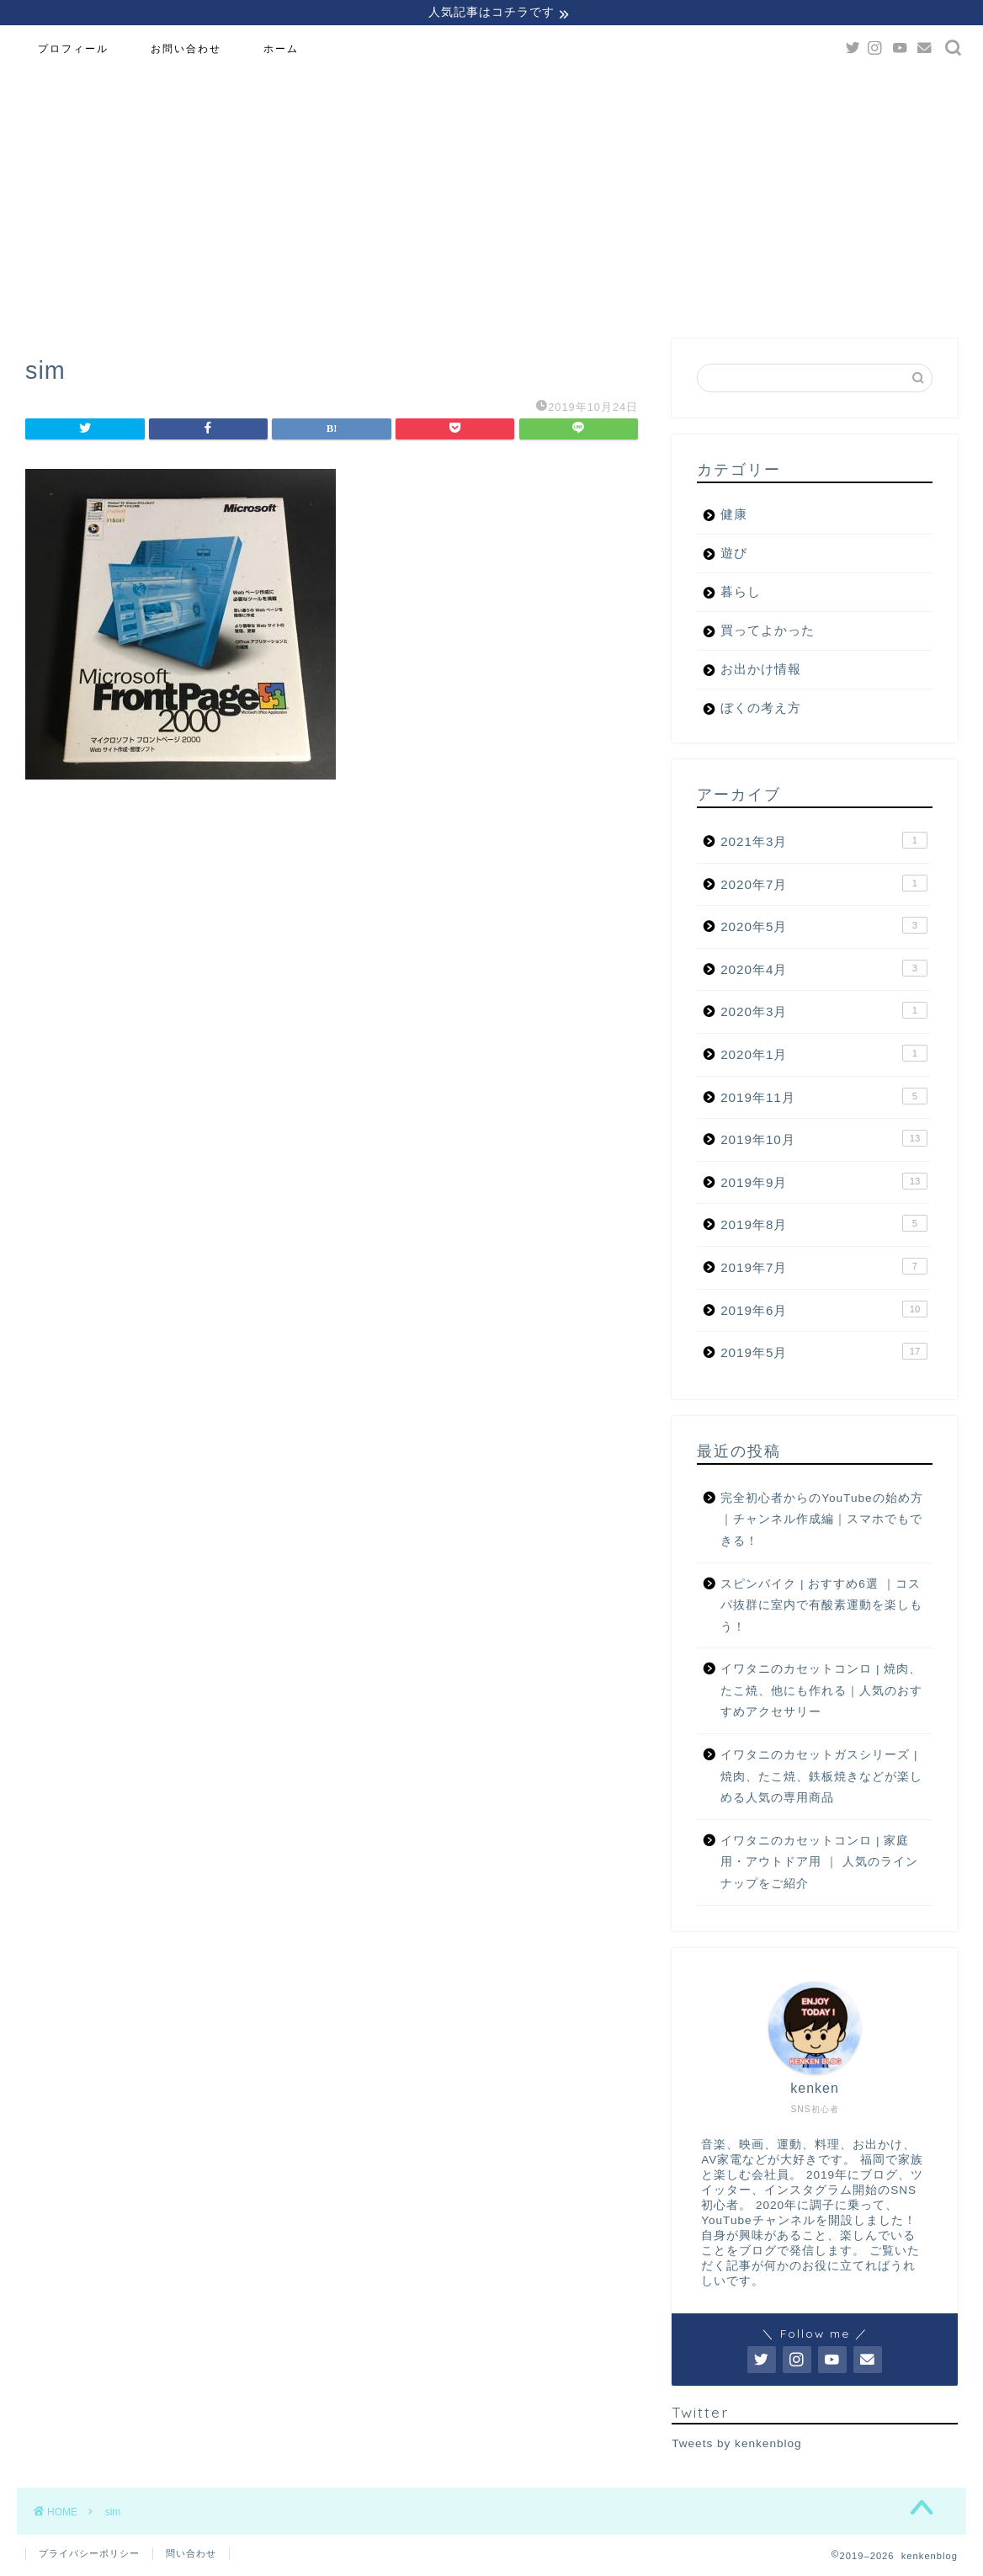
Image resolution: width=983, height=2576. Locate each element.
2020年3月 (823, 1012)
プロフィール (73, 51)
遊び (733, 555)
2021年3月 (823, 842)
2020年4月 (823, 970)
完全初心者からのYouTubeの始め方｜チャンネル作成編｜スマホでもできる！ (821, 1522)
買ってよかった (767, 632)
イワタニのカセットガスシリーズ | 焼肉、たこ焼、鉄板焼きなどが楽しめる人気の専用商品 (821, 1779)
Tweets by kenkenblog (737, 2446)
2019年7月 (823, 1268)
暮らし (740, 594)
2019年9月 (823, 1183)
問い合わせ (191, 2556)
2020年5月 (823, 927)
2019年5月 (823, 1353)
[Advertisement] (491, 198)
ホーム (281, 51)
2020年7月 (823, 885)
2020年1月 (823, 1055)
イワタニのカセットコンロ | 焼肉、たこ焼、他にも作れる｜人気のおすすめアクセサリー (821, 1693)
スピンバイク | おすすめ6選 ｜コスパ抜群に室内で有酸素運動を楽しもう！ (821, 1608)
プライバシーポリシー (89, 2556)
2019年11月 (823, 1098)
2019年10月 (823, 1140)
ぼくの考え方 (760, 710)
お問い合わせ (186, 51)
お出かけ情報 (760, 671)
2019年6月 (823, 1311)
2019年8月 (823, 1225)
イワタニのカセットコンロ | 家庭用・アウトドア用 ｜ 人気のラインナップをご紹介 (819, 1864)
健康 (733, 516)
